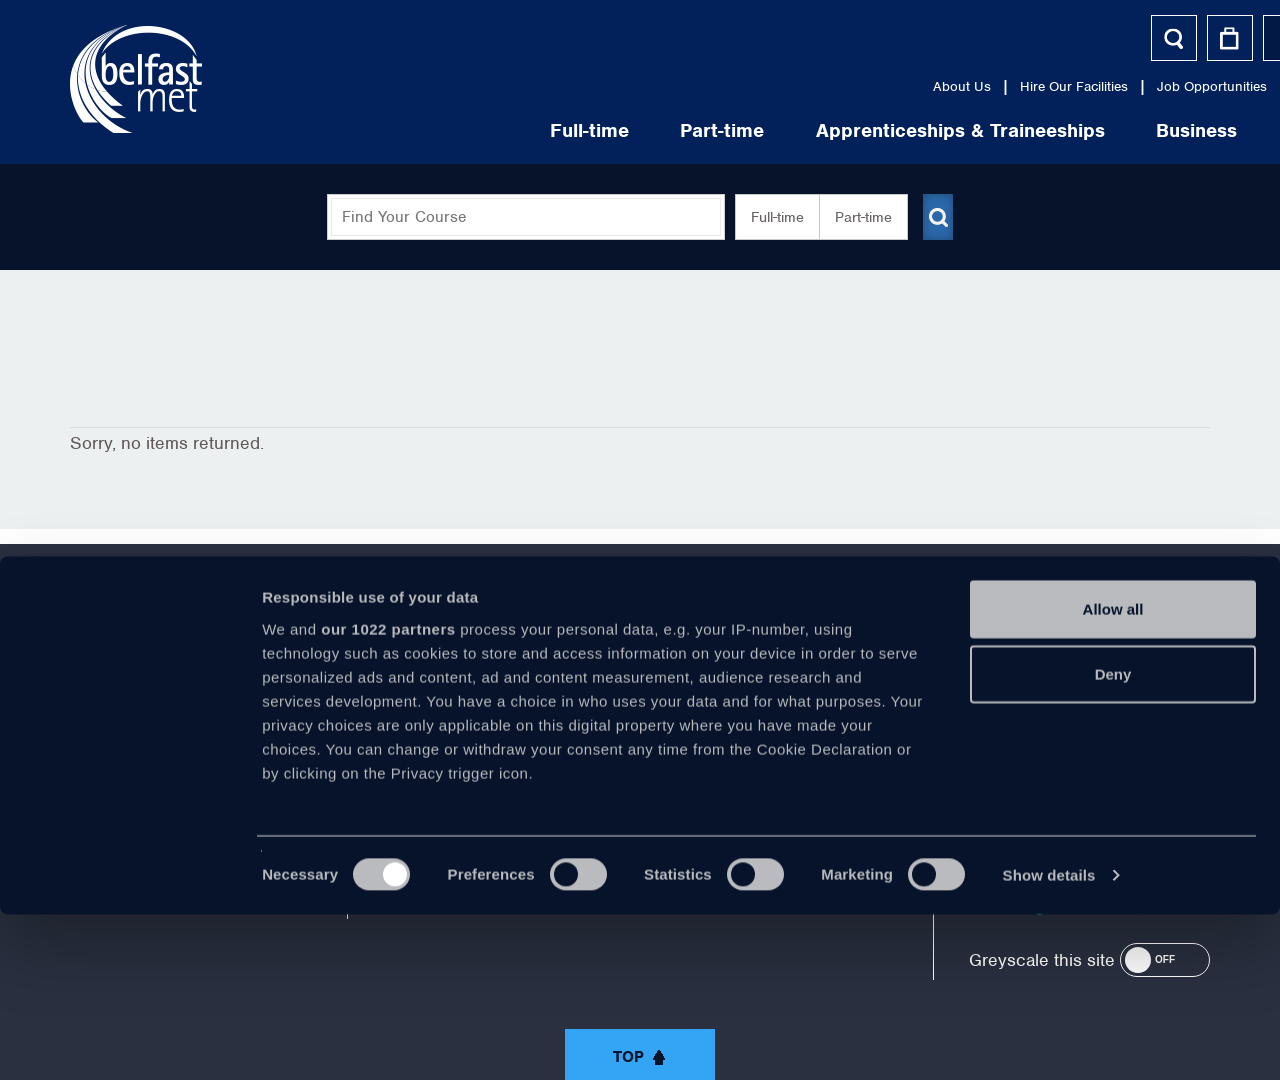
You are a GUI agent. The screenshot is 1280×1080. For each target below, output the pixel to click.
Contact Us (1175, 86)
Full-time (324, 130)
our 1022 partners (388, 794)
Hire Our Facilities (809, 86)
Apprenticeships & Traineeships (695, 130)
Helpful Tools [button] (1143, 37)
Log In (1034, 37)
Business (932, 130)
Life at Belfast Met (1107, 130)
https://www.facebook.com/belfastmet (474, 695)
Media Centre (1071, 86)
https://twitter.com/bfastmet (557, 695)
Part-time (458, 130)
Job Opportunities (947, 86)
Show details (1049, 1040)
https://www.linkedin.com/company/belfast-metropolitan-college (723, 695)
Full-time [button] (769, 217)
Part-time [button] (855, 217)
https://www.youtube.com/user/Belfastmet (640, 695)
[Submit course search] (938, 217)
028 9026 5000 (1155, 703)
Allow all (1113, 774)
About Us (697, 86)
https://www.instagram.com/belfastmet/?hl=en (806, 695)
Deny (1113, 839)
